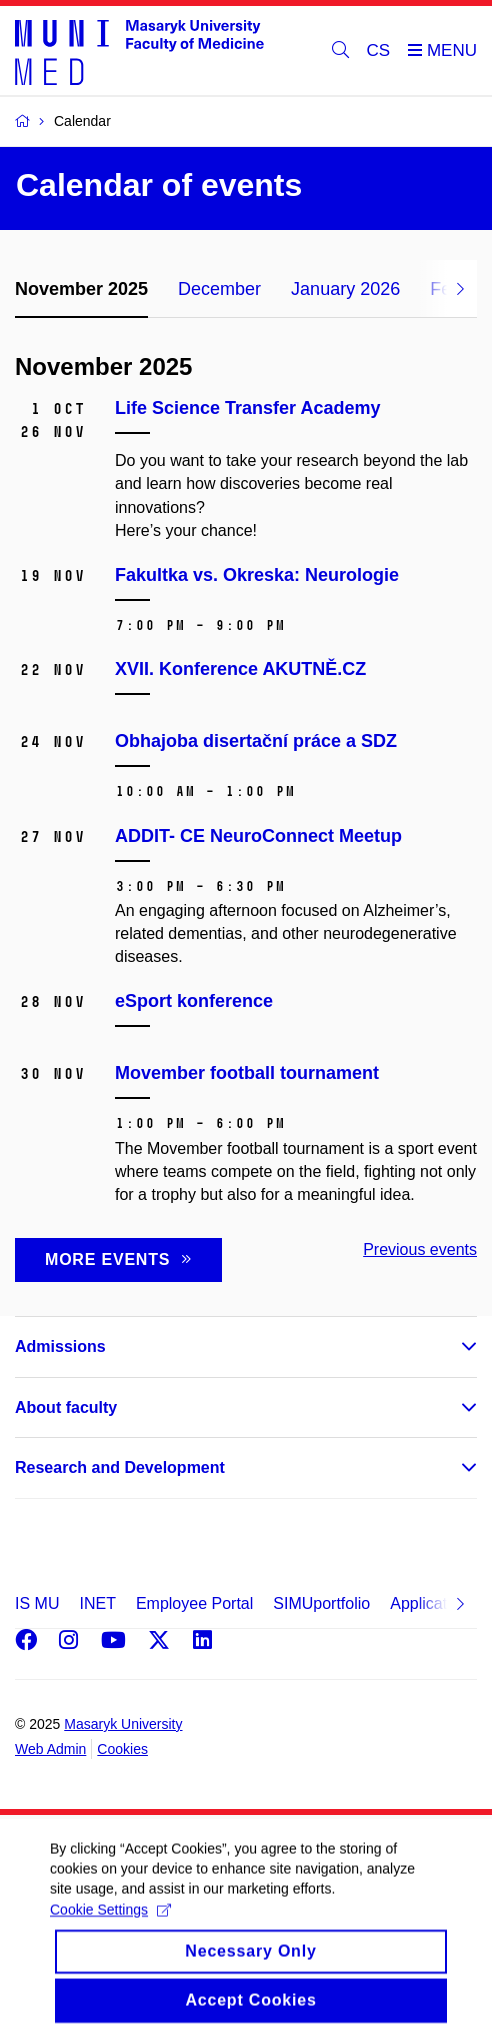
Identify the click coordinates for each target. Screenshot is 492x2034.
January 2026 (345, 289)
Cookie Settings (110, 1924)
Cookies (122, 1749)
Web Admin (50, 1749)
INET (97, 1603)
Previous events (420, 1249)
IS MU (37, 1603)
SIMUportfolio (321, 1603)
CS (379, 50)
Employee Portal (194, 1603)
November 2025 (81, 289)
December (219, 289)
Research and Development (120, 1467)
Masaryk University (123, 1724)
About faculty (66, 1407)
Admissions (60, 1346)
